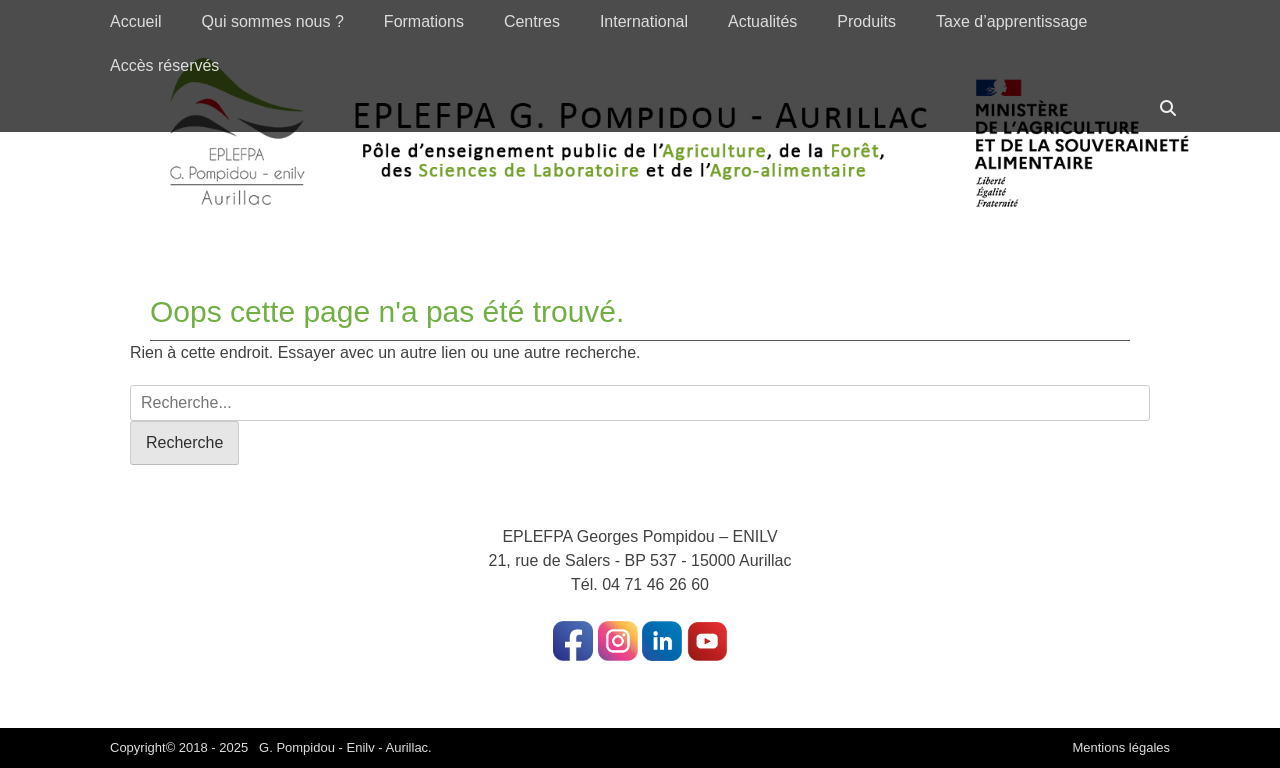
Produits (866, 21)
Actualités (762, 21)
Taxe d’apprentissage (1011, 21)
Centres (532, 21)
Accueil (136, 21)
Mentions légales (1121, 747)
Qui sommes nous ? (273, 21)
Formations (424, 21)
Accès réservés (164, 65)
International (644, 21)
